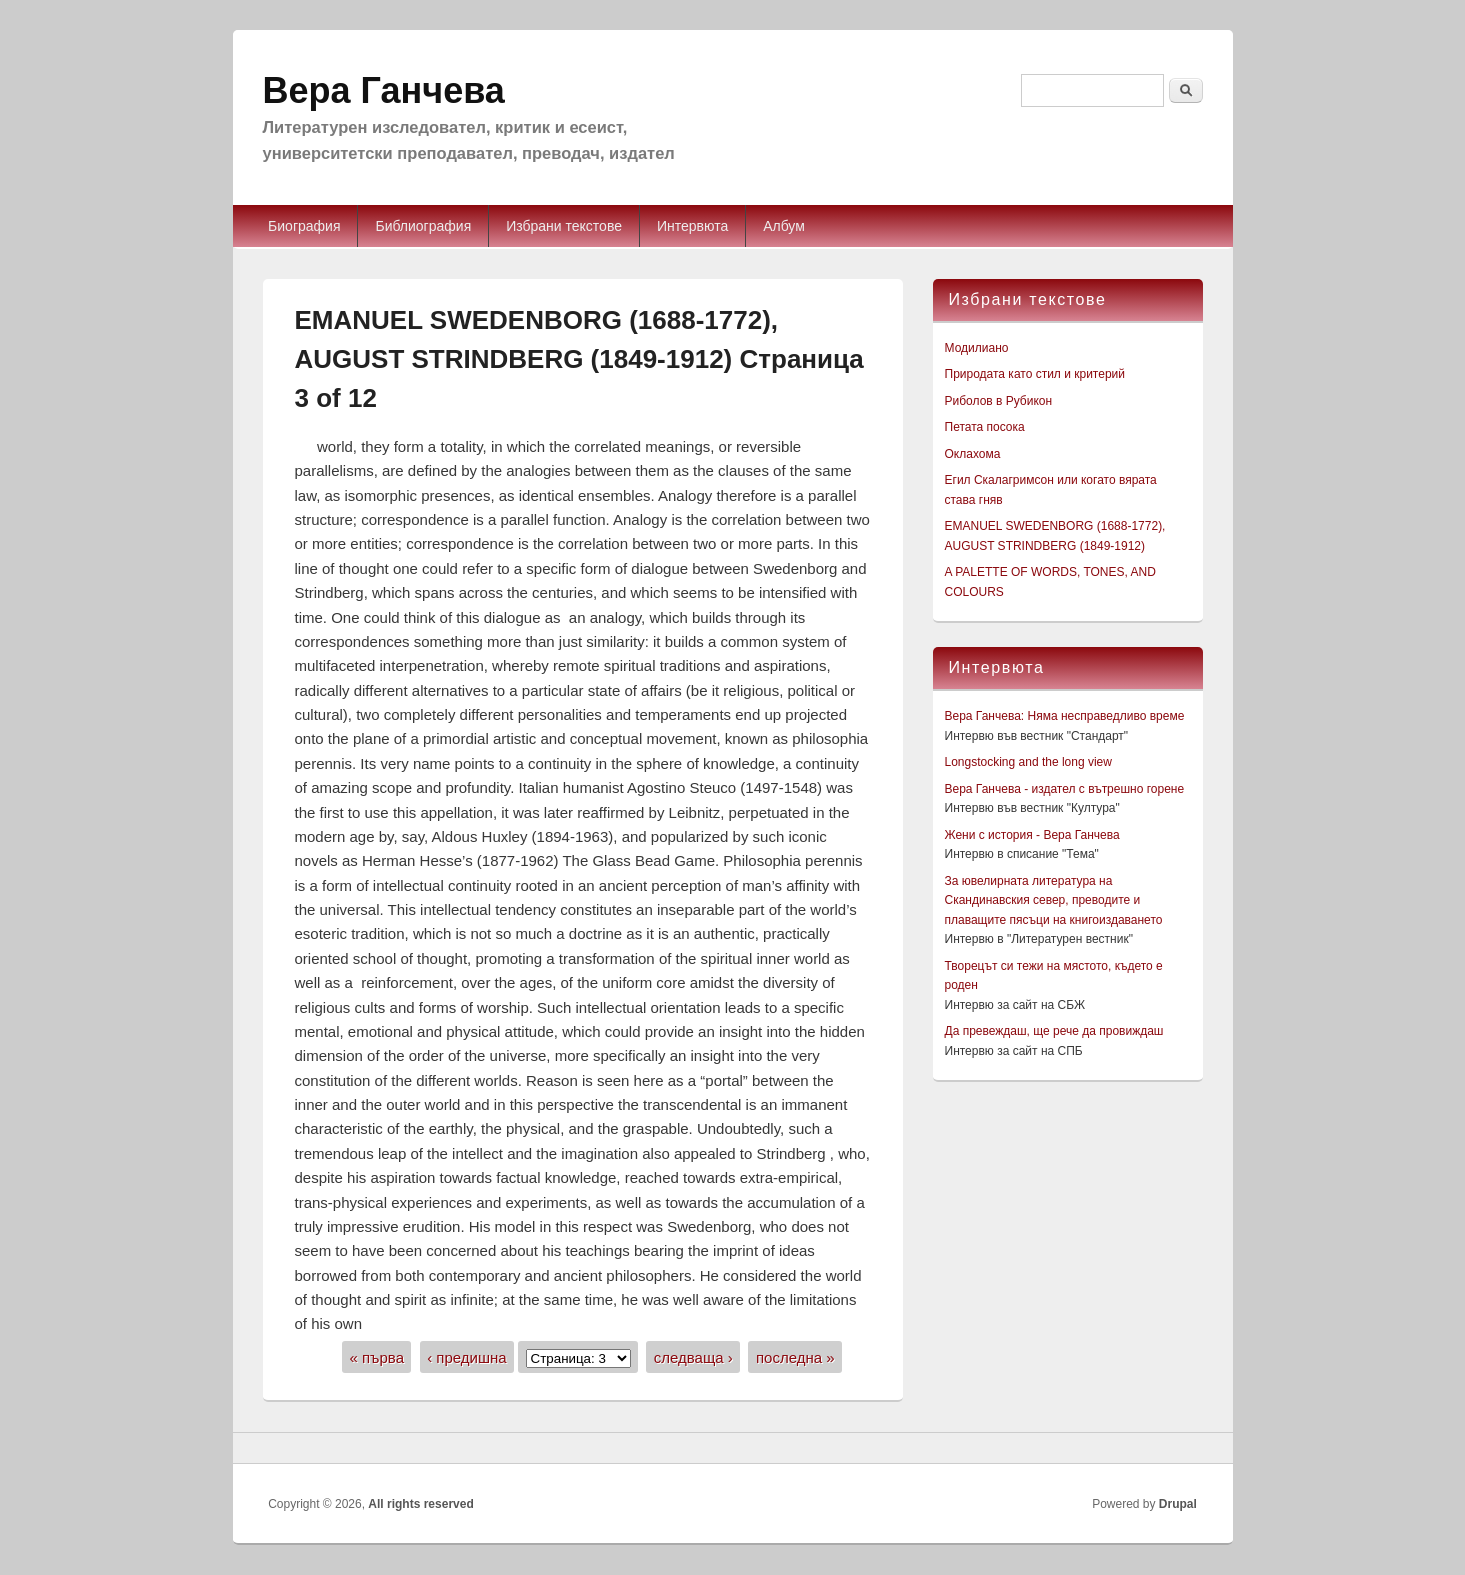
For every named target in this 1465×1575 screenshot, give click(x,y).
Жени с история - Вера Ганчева (1032, 835)
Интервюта (692, 226)
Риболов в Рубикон (999, 401)
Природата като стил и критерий (1035, 374)
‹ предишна (466, 1357)
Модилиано (977, 348)
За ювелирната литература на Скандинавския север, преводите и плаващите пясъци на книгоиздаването (1054, 900)
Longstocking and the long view (1028, 762)
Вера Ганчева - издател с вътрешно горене (1065, 789)
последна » (795, 1357)
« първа (376, 1357)
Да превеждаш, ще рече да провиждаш (1054, 1031)
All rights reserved (420, 1504)
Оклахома (973, 454)
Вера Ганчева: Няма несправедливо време (1065, 716)
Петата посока (985, 427)
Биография (304, 226)
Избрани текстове (564, 226)
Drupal (1178, 1504)
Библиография (423, 226)
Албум (784, 226)
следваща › (693, 1357)
